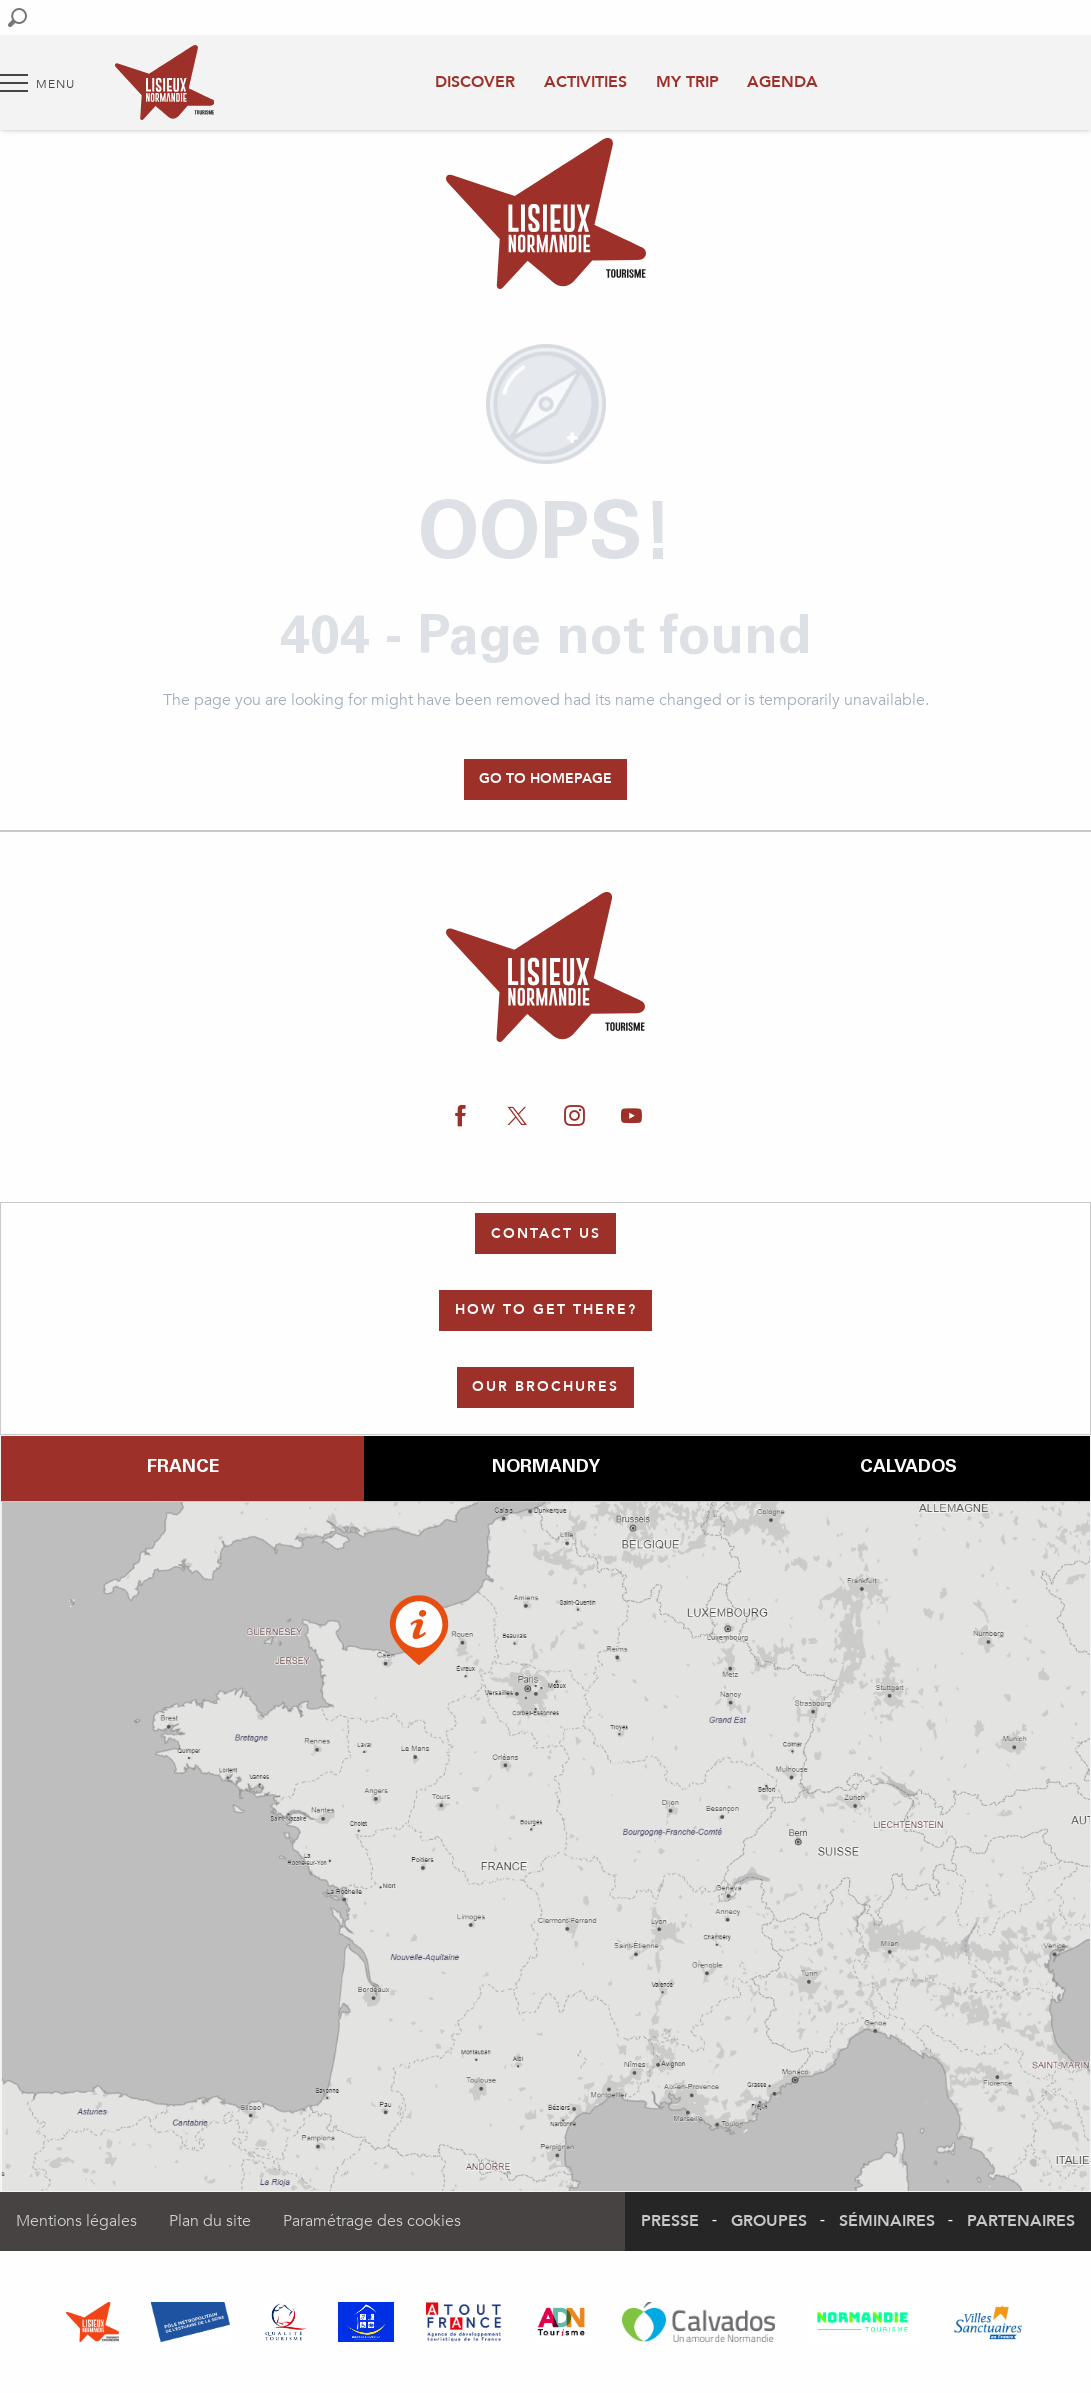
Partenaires (1021, 2221)
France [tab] (183, 1468)
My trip (687, 82)
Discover (475, 82)
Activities (585, 82)
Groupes (769, 2221)
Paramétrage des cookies (372, 2221)
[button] (17, 17)
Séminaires (887, 2221)
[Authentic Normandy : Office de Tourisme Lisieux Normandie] (546, 217)
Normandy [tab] (546, 1468)
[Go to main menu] (37, 83)
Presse (670, 2221)
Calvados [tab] (908, 1468)
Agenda (782, 82)
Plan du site (210, 2221)
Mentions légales (76, 2221)
